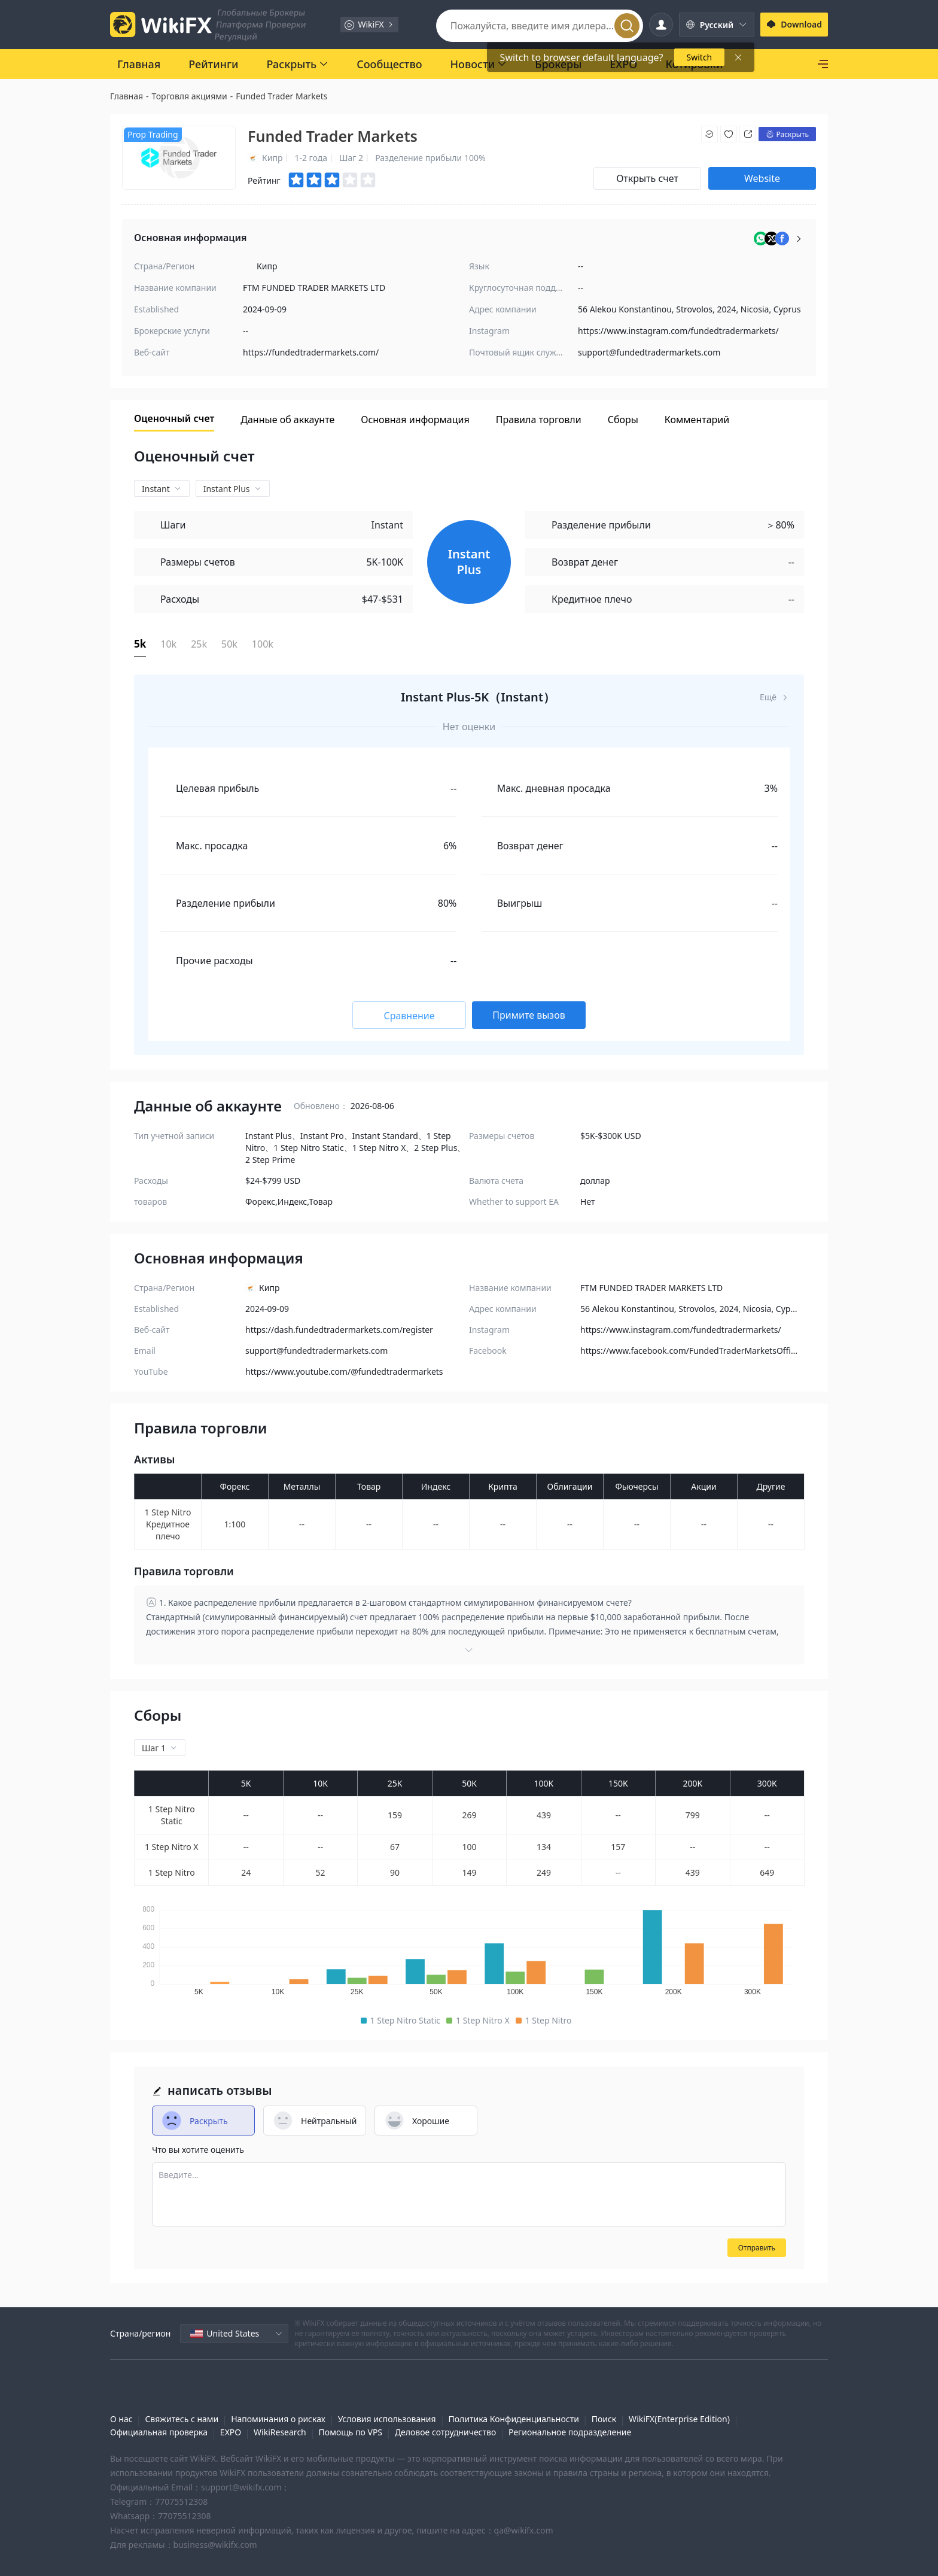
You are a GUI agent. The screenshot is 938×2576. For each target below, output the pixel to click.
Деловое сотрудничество (445, 2432)
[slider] (332, 180)
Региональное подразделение (569, 2432)
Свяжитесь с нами (181, 2419)
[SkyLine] (783, 64)
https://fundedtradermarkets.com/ (311, 352)
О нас (121, 2419)
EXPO (230, 2432)
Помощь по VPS (350, 2432)
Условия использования (387, 2419)
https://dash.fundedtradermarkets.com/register (339, 1329)
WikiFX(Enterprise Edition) (679, 2419)
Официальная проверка (159, 2432)
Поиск (604, 2419)
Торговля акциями (189, 96)
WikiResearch (280, 2432)
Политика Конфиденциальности (513, 2419)
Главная (126, 96)
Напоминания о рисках (278, 2419)
